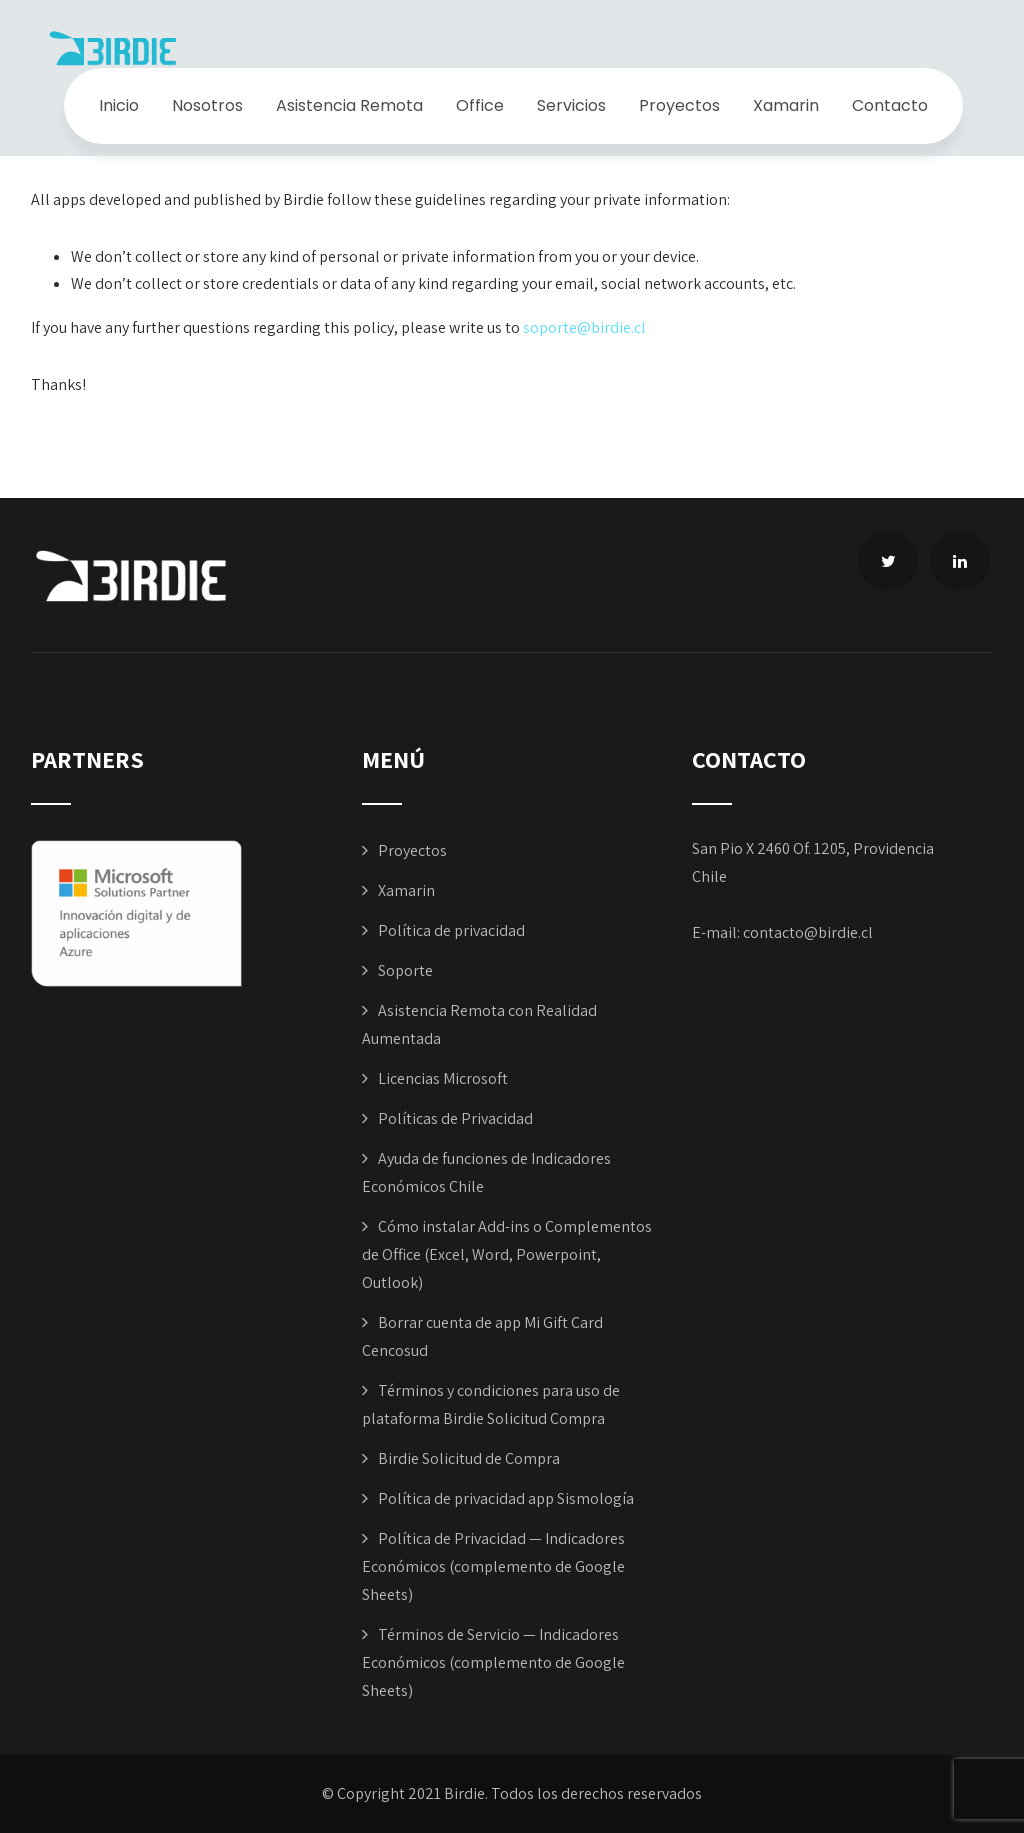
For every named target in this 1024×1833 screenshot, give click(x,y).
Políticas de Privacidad (455, 1118)
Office (480, 105)
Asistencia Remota (349, 105)
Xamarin (786, 105)
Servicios (571, 105)
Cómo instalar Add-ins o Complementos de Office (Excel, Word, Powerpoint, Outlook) (507, 1254)
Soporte (405, 970)
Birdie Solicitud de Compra (469, 1458)
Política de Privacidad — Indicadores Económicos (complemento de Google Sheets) (493, 1566)
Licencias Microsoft (443, 1078)
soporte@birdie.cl (584, 327)
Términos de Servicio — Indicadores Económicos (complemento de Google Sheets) (493, 1662)
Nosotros (207, 105)
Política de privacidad (451, 930)
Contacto (890, 105)
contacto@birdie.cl (808, 932)
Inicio (119, 105)
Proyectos (679, 105)
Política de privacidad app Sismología (506, 1498)
